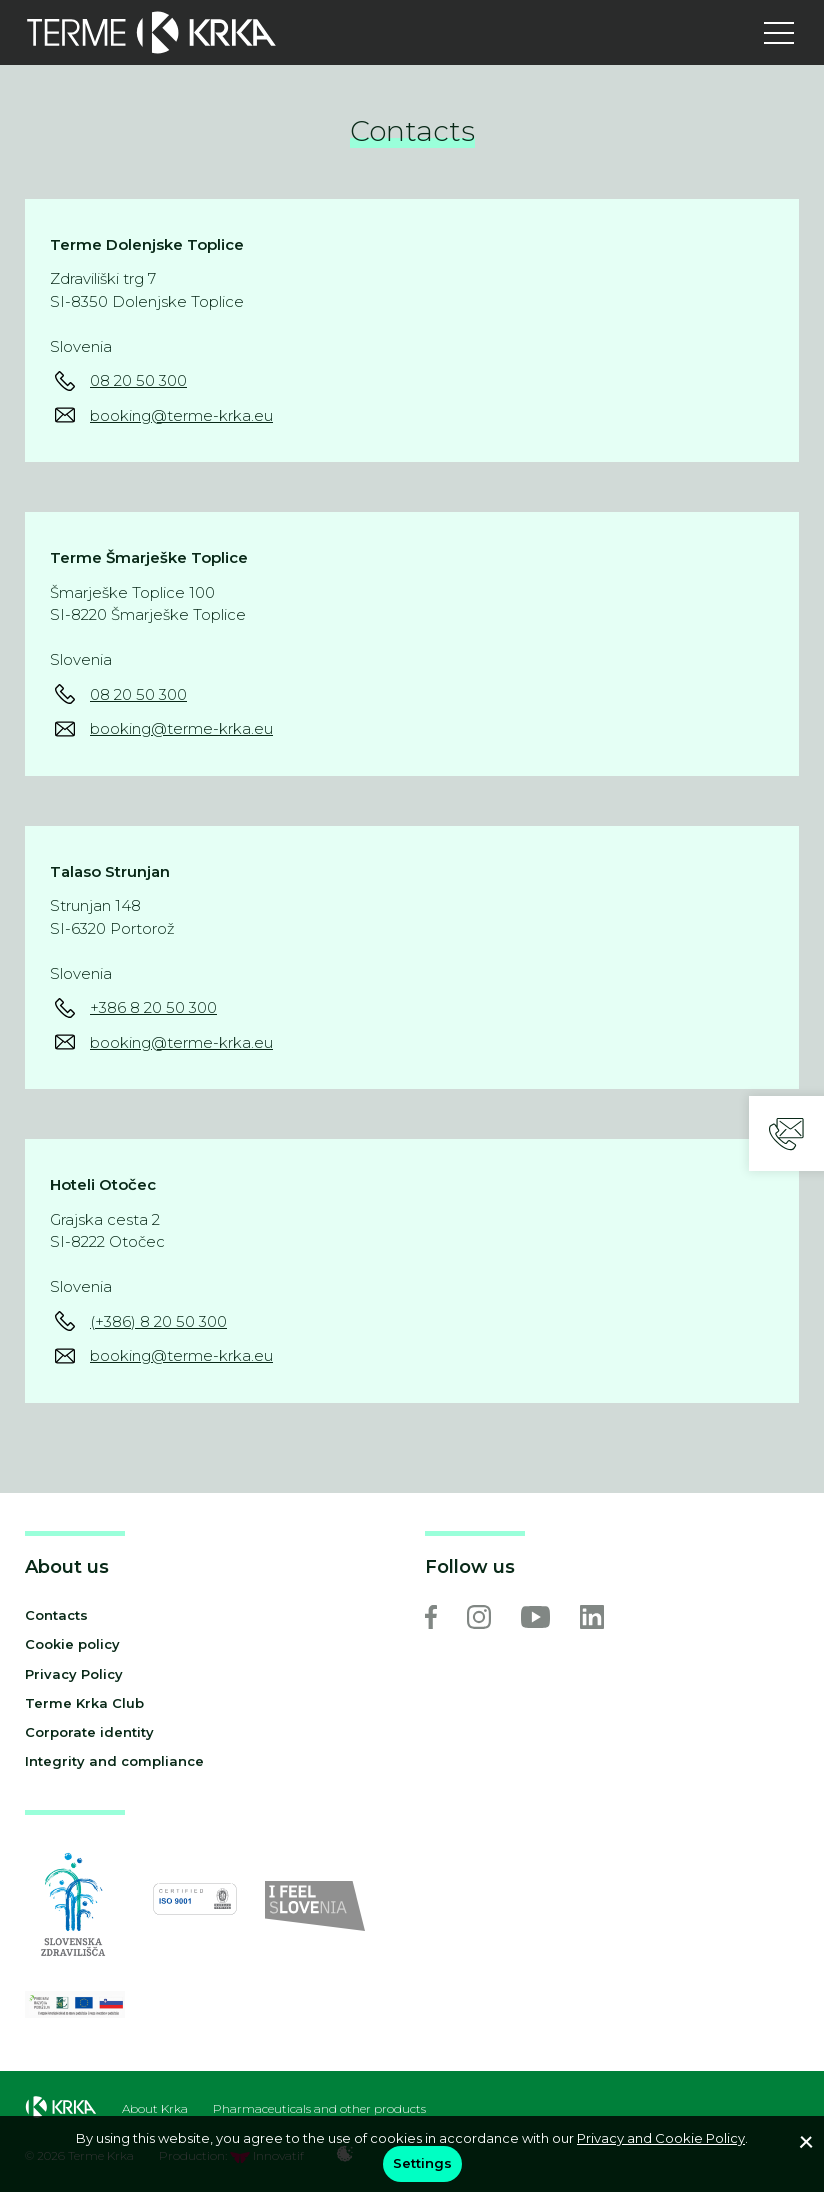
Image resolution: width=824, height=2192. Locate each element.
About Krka (155, 2109)
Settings (422, 2163)
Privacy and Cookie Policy (661, 2138)
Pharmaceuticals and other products (319, 2109)
